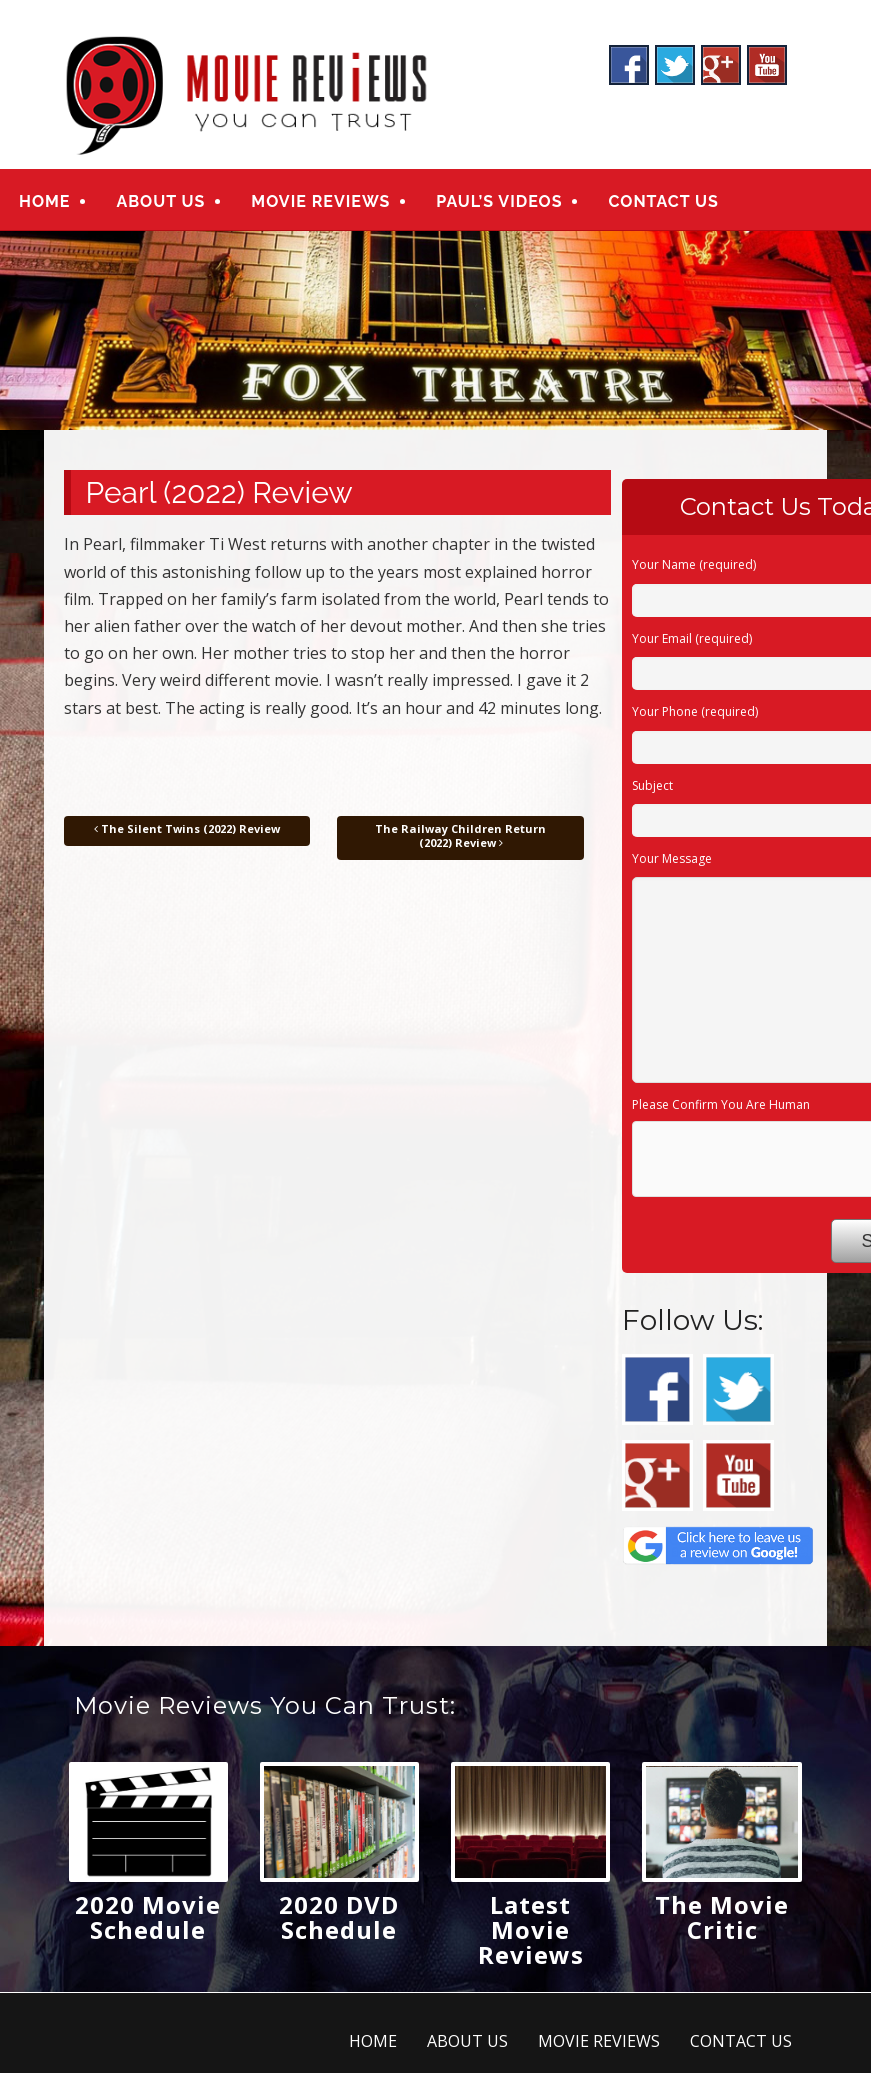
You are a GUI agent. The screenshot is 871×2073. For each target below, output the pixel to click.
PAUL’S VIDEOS (499, 201)
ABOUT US (160, 201)
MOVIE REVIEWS (320, 201)
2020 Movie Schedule (148, 1918)
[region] (435, 331)
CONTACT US (663, 201)
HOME (44, 201)
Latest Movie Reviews (531, 1930)
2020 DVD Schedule (339, 1918)
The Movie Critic (722, 1918)
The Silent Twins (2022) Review (187, 828)
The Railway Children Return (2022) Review (460, 835)
